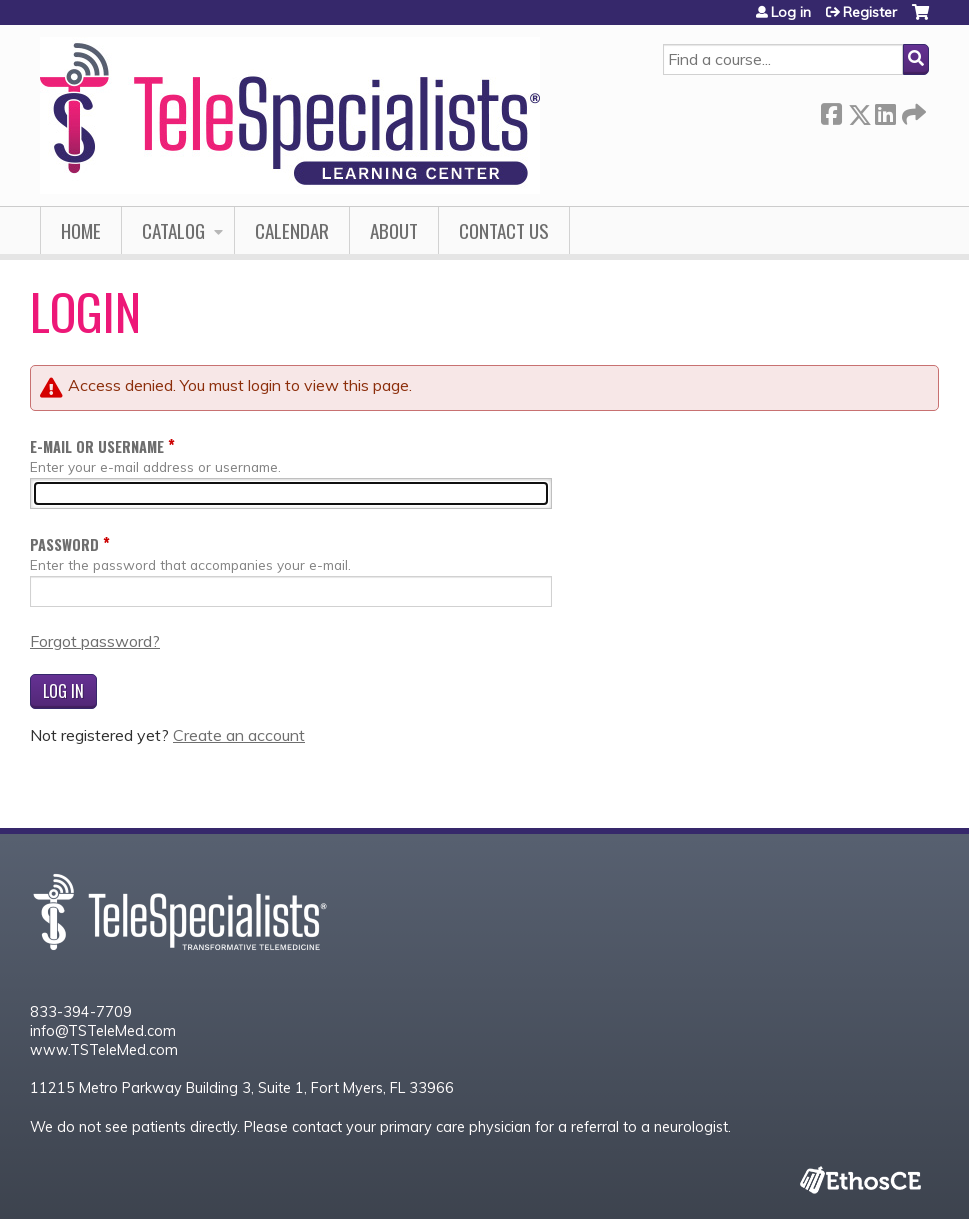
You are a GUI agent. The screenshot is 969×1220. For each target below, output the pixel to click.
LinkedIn (885, 110)
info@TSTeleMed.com (103, 1031)
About (394, 230)
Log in (791, 12)
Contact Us (504, 230)
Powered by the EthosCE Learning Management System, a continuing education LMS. (860, 1179)
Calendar (292, 230)
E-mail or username (97, 446)
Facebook (831, 110)
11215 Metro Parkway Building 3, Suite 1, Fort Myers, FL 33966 (242, 1088)
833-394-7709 (81, 1012)
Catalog (173, 230)
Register (870, 12)
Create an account (239, 735)
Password (64, 544)
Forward (912, 110)
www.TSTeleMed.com (104, 1050)
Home (81, 230)
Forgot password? (95, 641)
